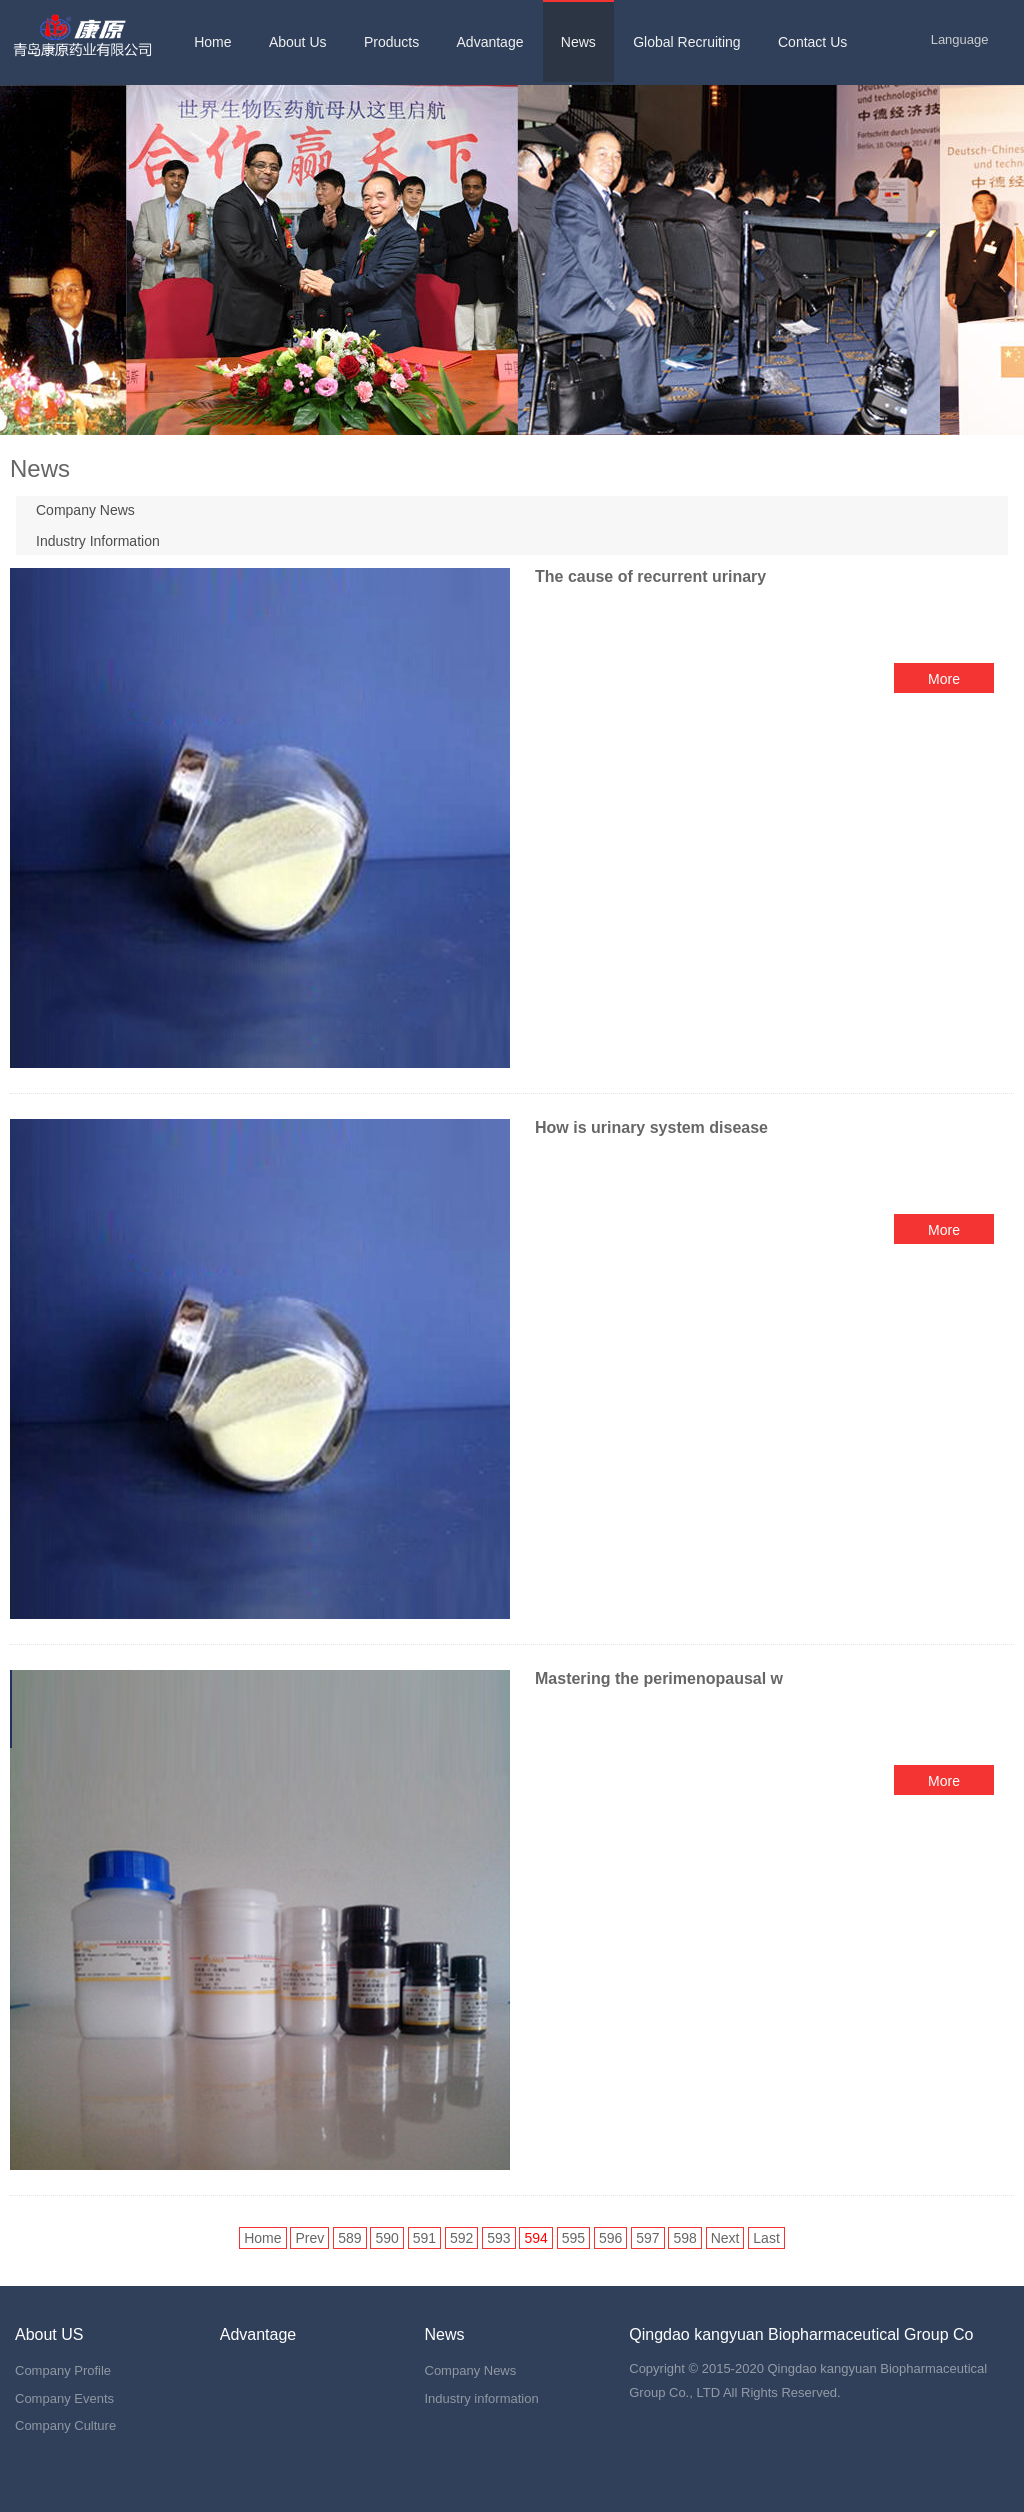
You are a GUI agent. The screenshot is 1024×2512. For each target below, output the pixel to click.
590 (386, 2238)
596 (610, 2238)
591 (424, 2238)
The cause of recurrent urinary (650, 576)
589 (349, 2238)
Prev (309, 2238)
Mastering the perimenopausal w (659, 1678)
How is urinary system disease (653, 1127)
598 (684, 2238)
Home (262, 2238)
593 (498, 2238)
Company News (85, 510)
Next (725, 2238)
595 (573, 2238)
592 (461, 2238)
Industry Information (98, 541)
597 (647, 2238)
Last (766, 2238)
